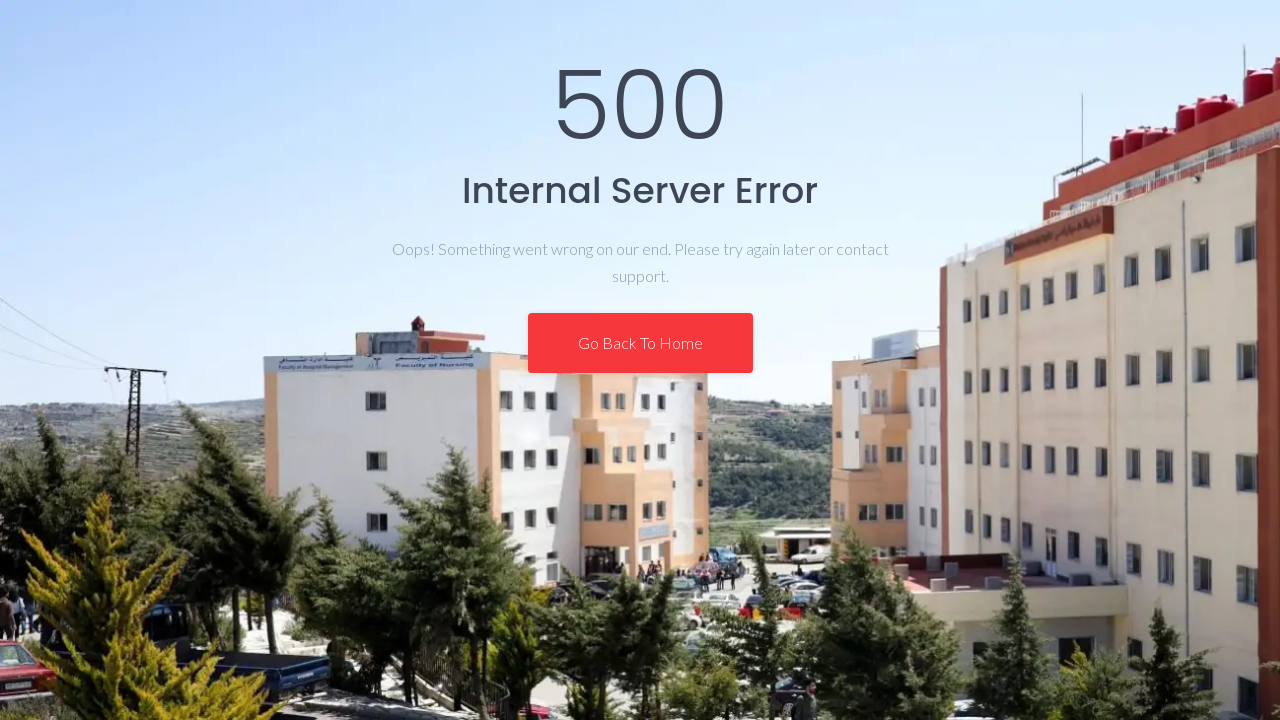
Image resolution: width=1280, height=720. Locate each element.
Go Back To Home (640, 342)
